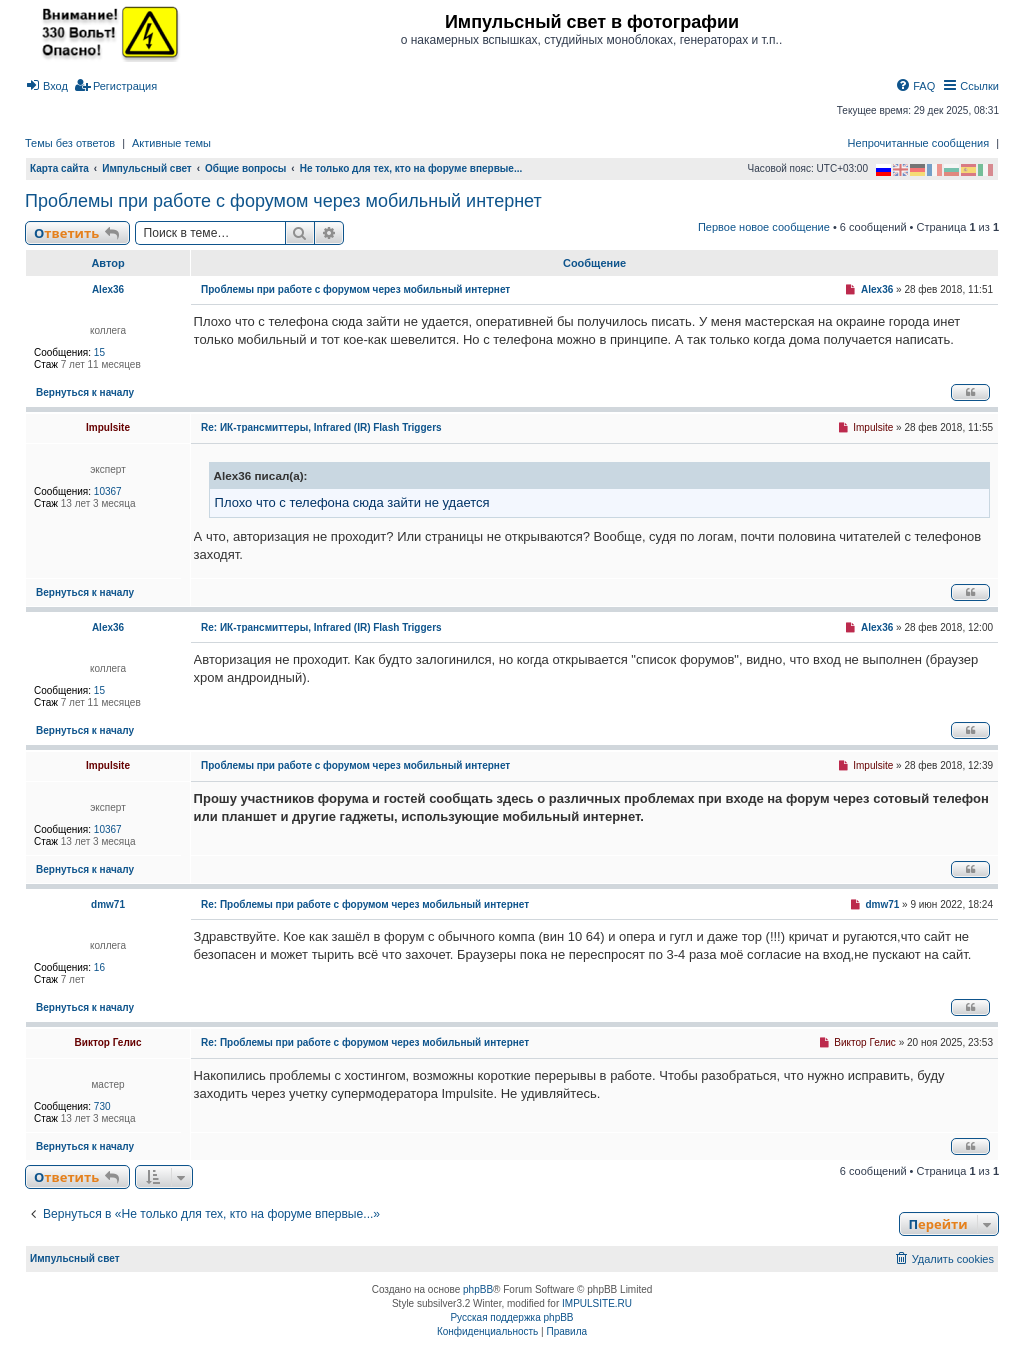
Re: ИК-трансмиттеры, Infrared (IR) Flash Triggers (321, 427)
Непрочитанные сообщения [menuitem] (919, 143)
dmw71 (108, 904)
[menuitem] (46, 86)
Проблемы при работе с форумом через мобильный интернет (283, 201)
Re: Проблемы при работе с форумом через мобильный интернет (365, 904)
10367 (108, 491)
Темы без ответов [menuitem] (70, 143)
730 (102, 1106)
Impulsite (108, 427)
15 (99, 352)
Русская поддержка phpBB (511, 1317)
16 (99, 967)
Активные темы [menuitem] (171, 143)
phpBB (478, 1289)
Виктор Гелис (108, 1042)
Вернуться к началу (85, 392)
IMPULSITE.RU (597, 1303)
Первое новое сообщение (764, 227)
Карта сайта (59, 168)
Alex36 (108, 289)
